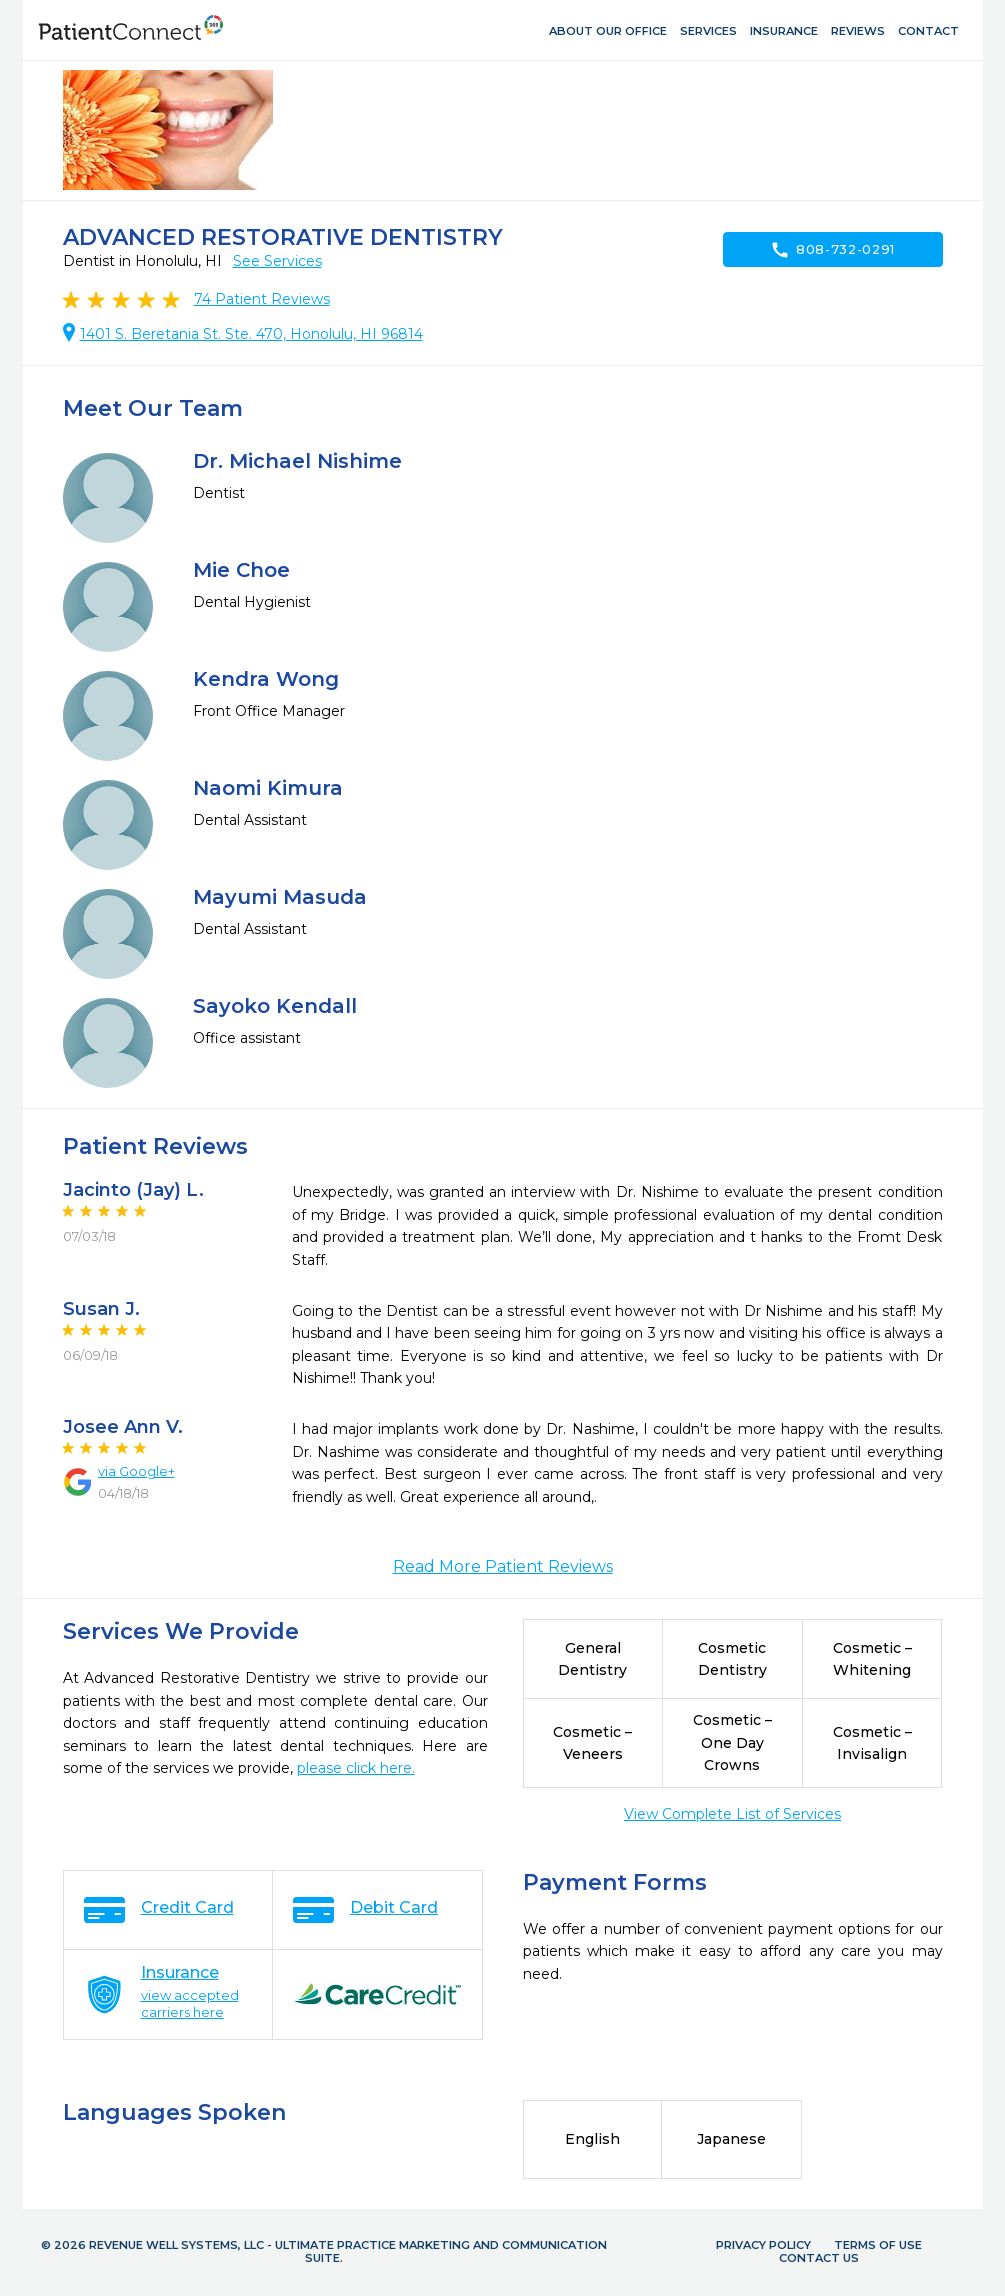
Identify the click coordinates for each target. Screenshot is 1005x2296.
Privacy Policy (763, 2245)
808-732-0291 (832, 250)
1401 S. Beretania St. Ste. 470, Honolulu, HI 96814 (251, 334)
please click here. (356, 1768)
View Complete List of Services (732, 1814)
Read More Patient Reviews (503, 1566)
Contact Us (819, 2258)
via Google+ (136, 1471)
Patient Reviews (262, 299)
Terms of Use (878, 2245)
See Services (277, 261)
